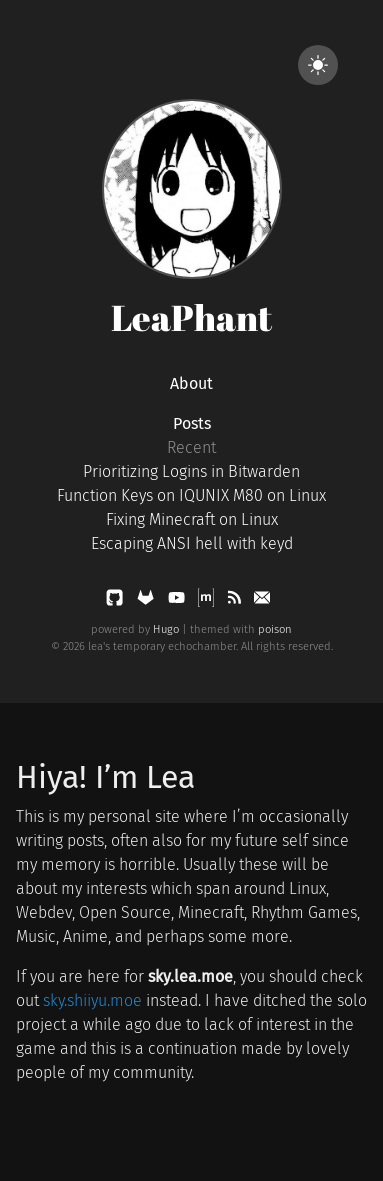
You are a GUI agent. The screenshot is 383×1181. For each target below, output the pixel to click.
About (191, 383)
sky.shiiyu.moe (92, 1000)
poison (275, 629)
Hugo (166, 629)
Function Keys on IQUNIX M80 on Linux (191, 495)
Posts (192, 423)
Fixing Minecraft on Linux (192, 519)
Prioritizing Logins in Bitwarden (191, 471)
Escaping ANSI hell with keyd (192, 543)
